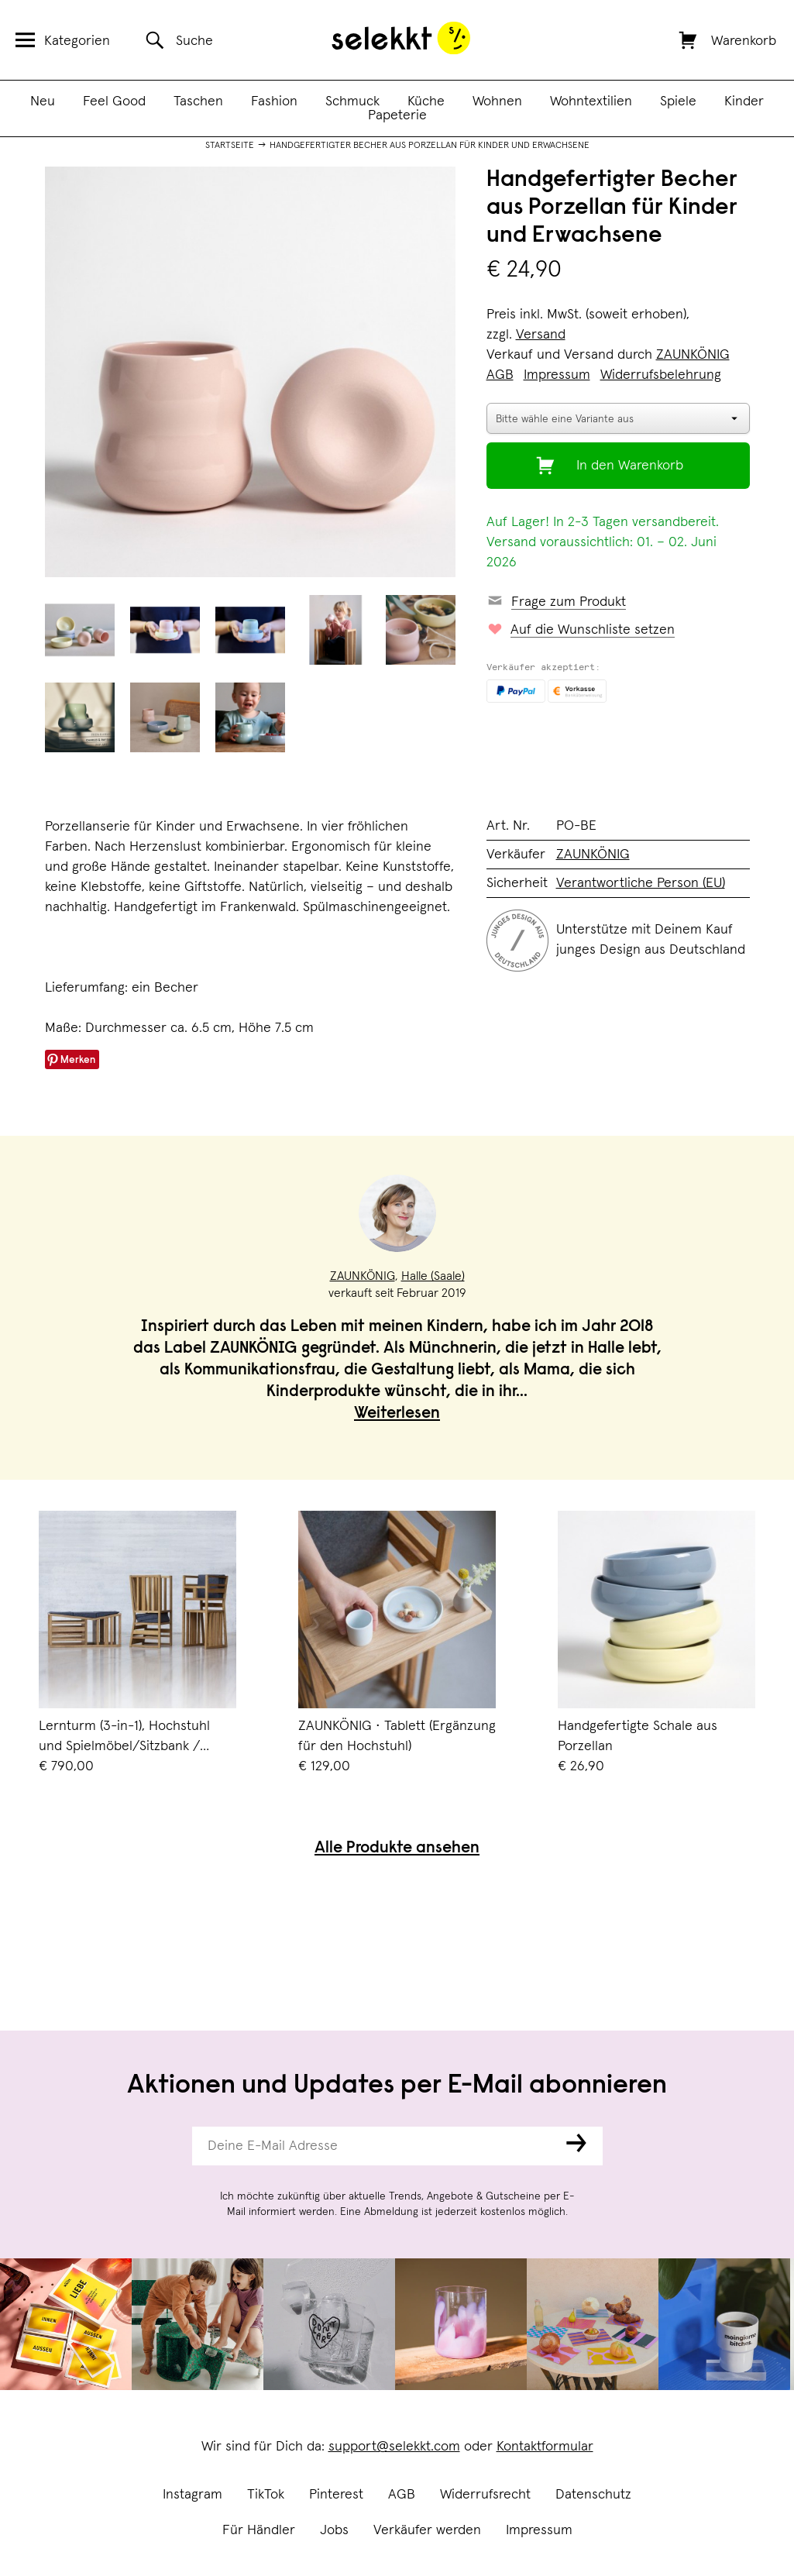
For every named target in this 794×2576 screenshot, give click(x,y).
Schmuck (352, 101)
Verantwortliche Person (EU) (640, 883)
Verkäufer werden (427, 2530)
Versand (540, 335)
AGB (401, 2495)
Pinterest (336, 2495)
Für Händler (258, 2530)
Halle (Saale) (433, 1276)
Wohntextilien (591, 101)
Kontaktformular (545, 2447)
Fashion (274, 101)
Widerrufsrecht (485, 2495)
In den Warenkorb (629, 466)
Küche (426, 101)
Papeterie (397, 115)
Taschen (198, 101)
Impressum (539, 2530)
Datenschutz (593, 2495)
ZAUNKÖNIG (693, 355)
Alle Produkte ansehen (397, 1849)
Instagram (192, 2495)
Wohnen (497, 101)
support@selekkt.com (394, 2447)
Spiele (678, 101)
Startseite (229, 145)
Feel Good (114, 101)
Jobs (334, 2530)
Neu (42, 101)
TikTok (265, 2495)
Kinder (744, 101)
